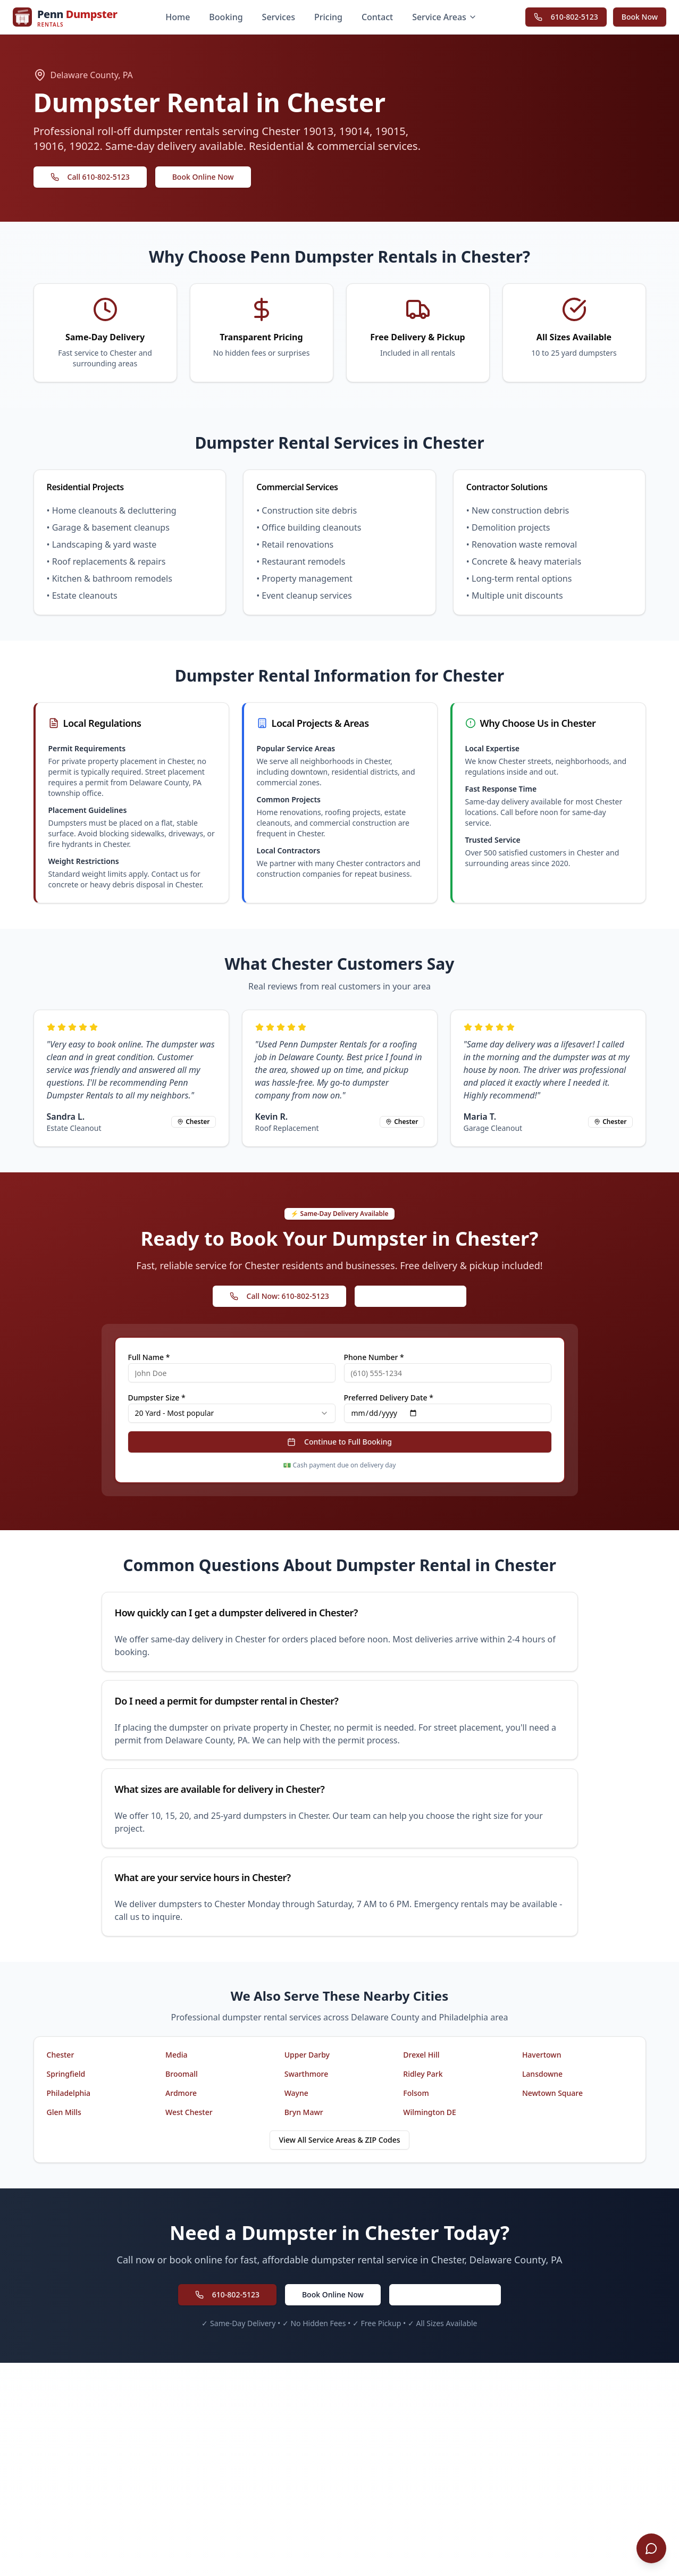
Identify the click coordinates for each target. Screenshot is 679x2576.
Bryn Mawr (303, 2112)
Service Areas (444, 17)
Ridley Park (422, 2074)
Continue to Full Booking (339, 1442)
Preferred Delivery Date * (388, 1397)
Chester (60, 2055)
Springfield (66, 2074)
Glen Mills (64, 2112)
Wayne (296, 2093)
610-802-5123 (566, 17)
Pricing (328, 17)
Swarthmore (306, 2074)
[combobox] (232, 1413)
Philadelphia (69, 2093)
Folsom (416, 2093)
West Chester (189, 2112)
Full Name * (149, 1357)
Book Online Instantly (410, 1296)
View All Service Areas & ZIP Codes (339, 2140)
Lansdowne (542, 2074)
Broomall (181, 2074)
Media (176, 2055)
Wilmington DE (429, 2112)
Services (278, 17)
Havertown (541, 2055)
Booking (225, 17)
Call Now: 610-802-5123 (279, 1296)
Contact (377, 17)
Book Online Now (203, 177)
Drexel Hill (421, 2055)
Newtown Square (552, 2093)
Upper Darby (307, 2055)
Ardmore (181, 2093)
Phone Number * (374, 1357)
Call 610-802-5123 (90, 177)
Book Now (640, 17)
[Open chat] (651, 2548)
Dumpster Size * (157, 1397)
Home (177, 17)
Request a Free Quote (445, 2294)
